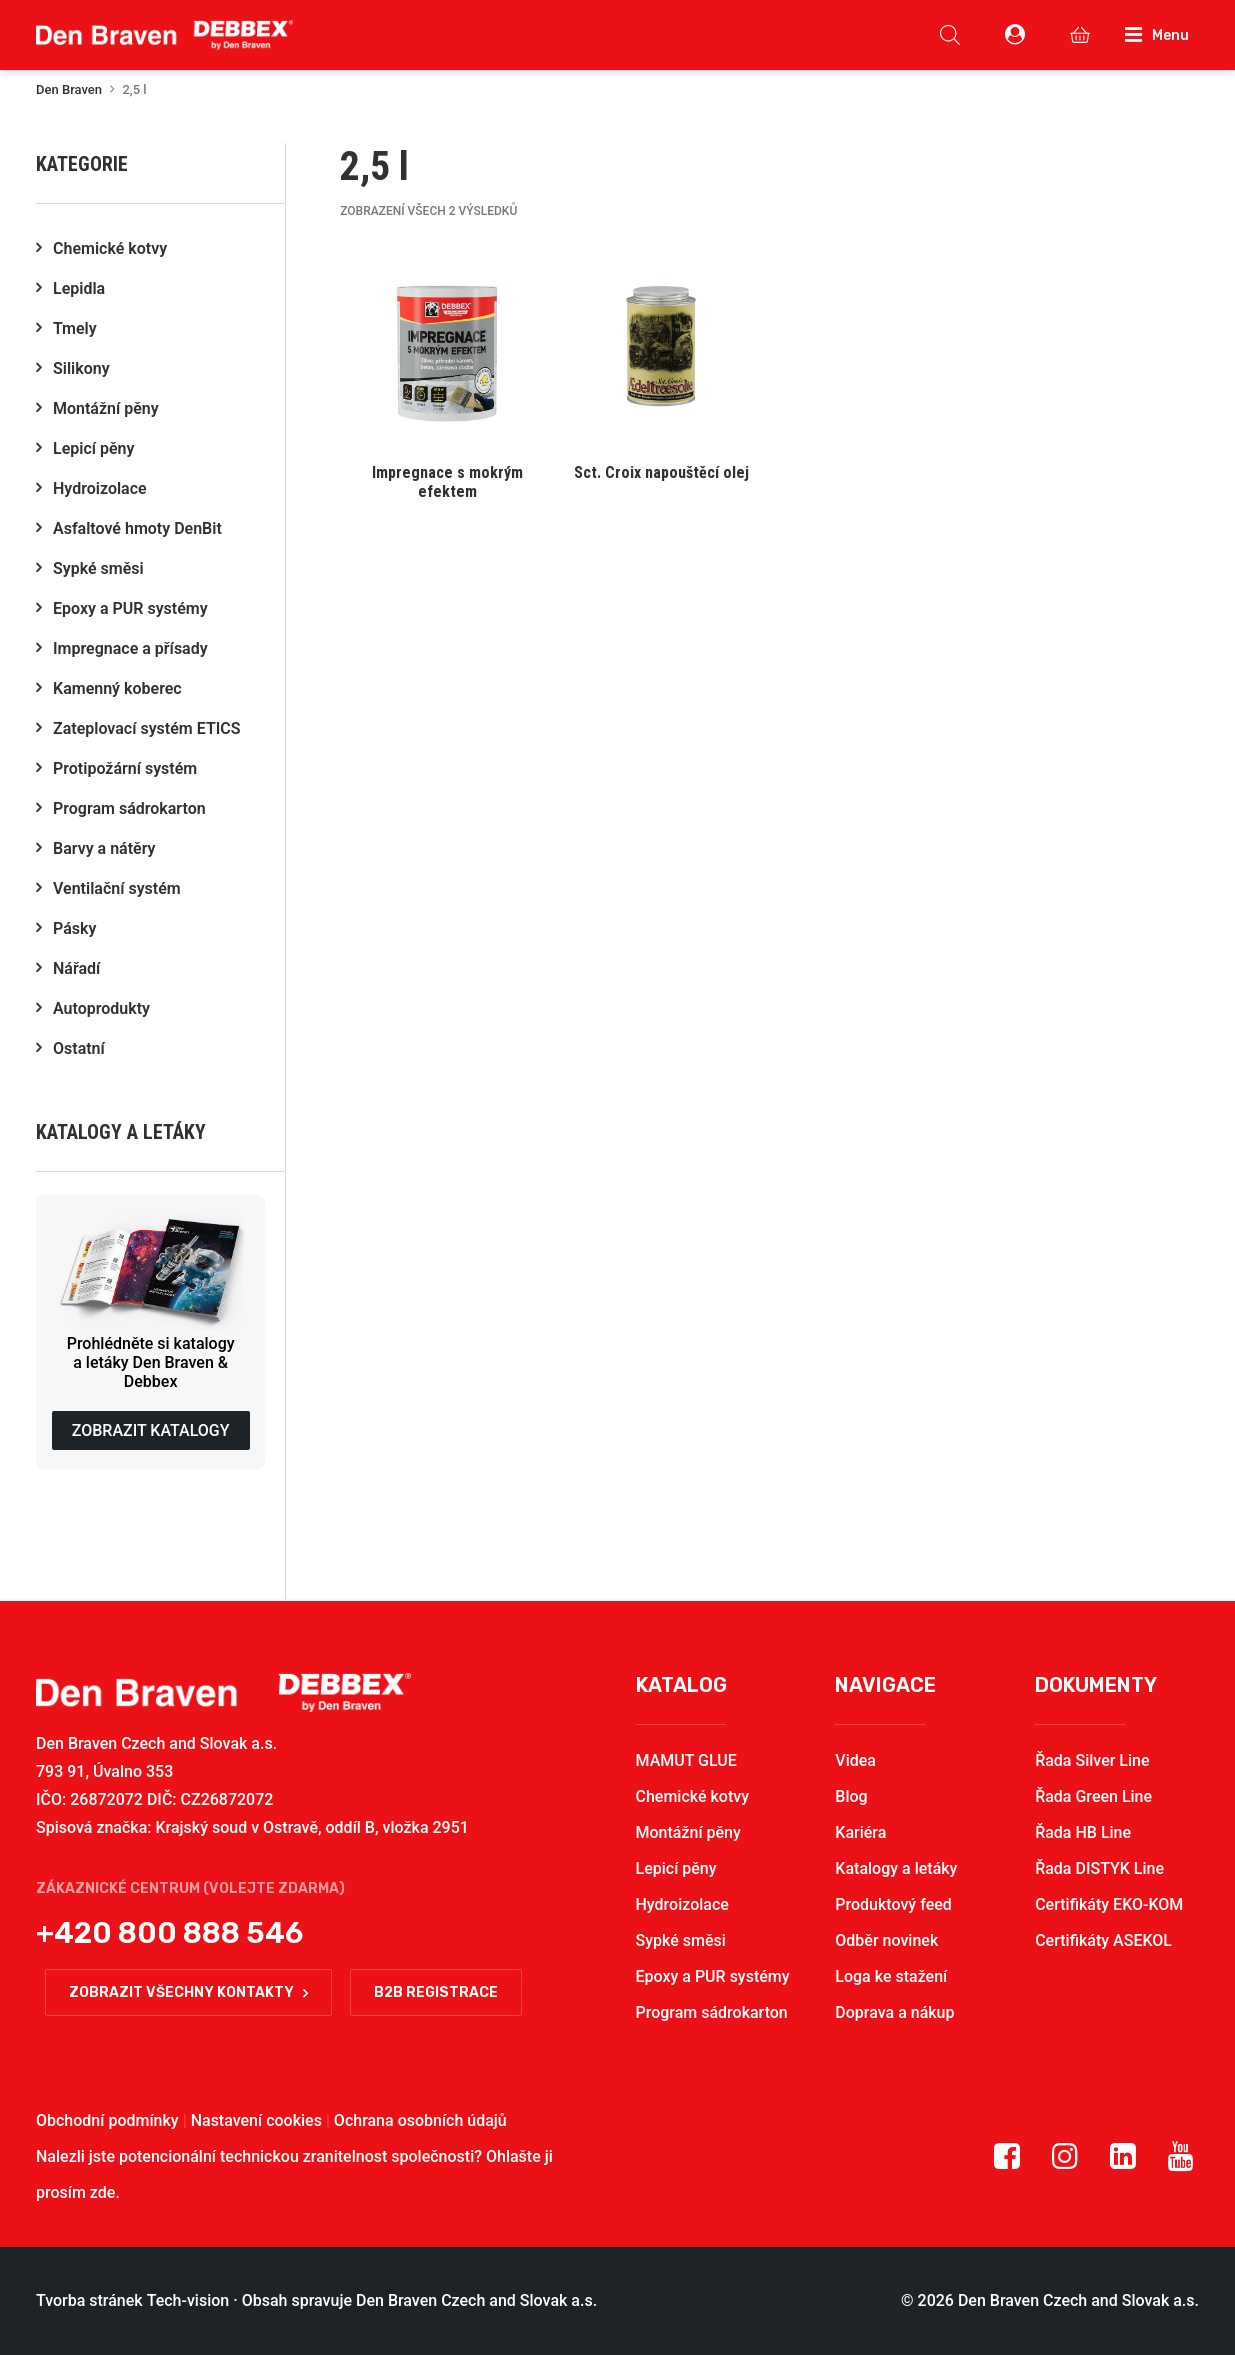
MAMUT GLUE (686, 1760)
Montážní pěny (688, 1832)
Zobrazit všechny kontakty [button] (188, 1992)
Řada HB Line (1083, 1832)
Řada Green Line (1093, 1796)
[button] (447, 376)
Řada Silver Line (1092, 1760)
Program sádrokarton (712, 2012)
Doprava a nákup (894, 2012)
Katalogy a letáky (896, 1868)
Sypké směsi (681, 1940)
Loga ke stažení (891, 1976)
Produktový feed (893, 1904)
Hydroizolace (682, 1904)
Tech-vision (188, 2300)
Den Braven (69, 89)
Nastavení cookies (256, 2120)
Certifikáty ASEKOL (1103, 1940)
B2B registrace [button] (436, 1992)
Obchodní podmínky (107, 2120)
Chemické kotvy (693, 1796)
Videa (855, 1760)
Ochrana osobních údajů (420, 2120)
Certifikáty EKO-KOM (1109, 1904)
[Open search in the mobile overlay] (950, 35)
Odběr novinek (886, 1940)
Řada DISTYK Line (1099, 1868)
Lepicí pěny (676, 1868)
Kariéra (860, 1832)
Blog (851, 1796)
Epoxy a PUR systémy (713, 1976)
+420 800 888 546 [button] (169, 1933)
